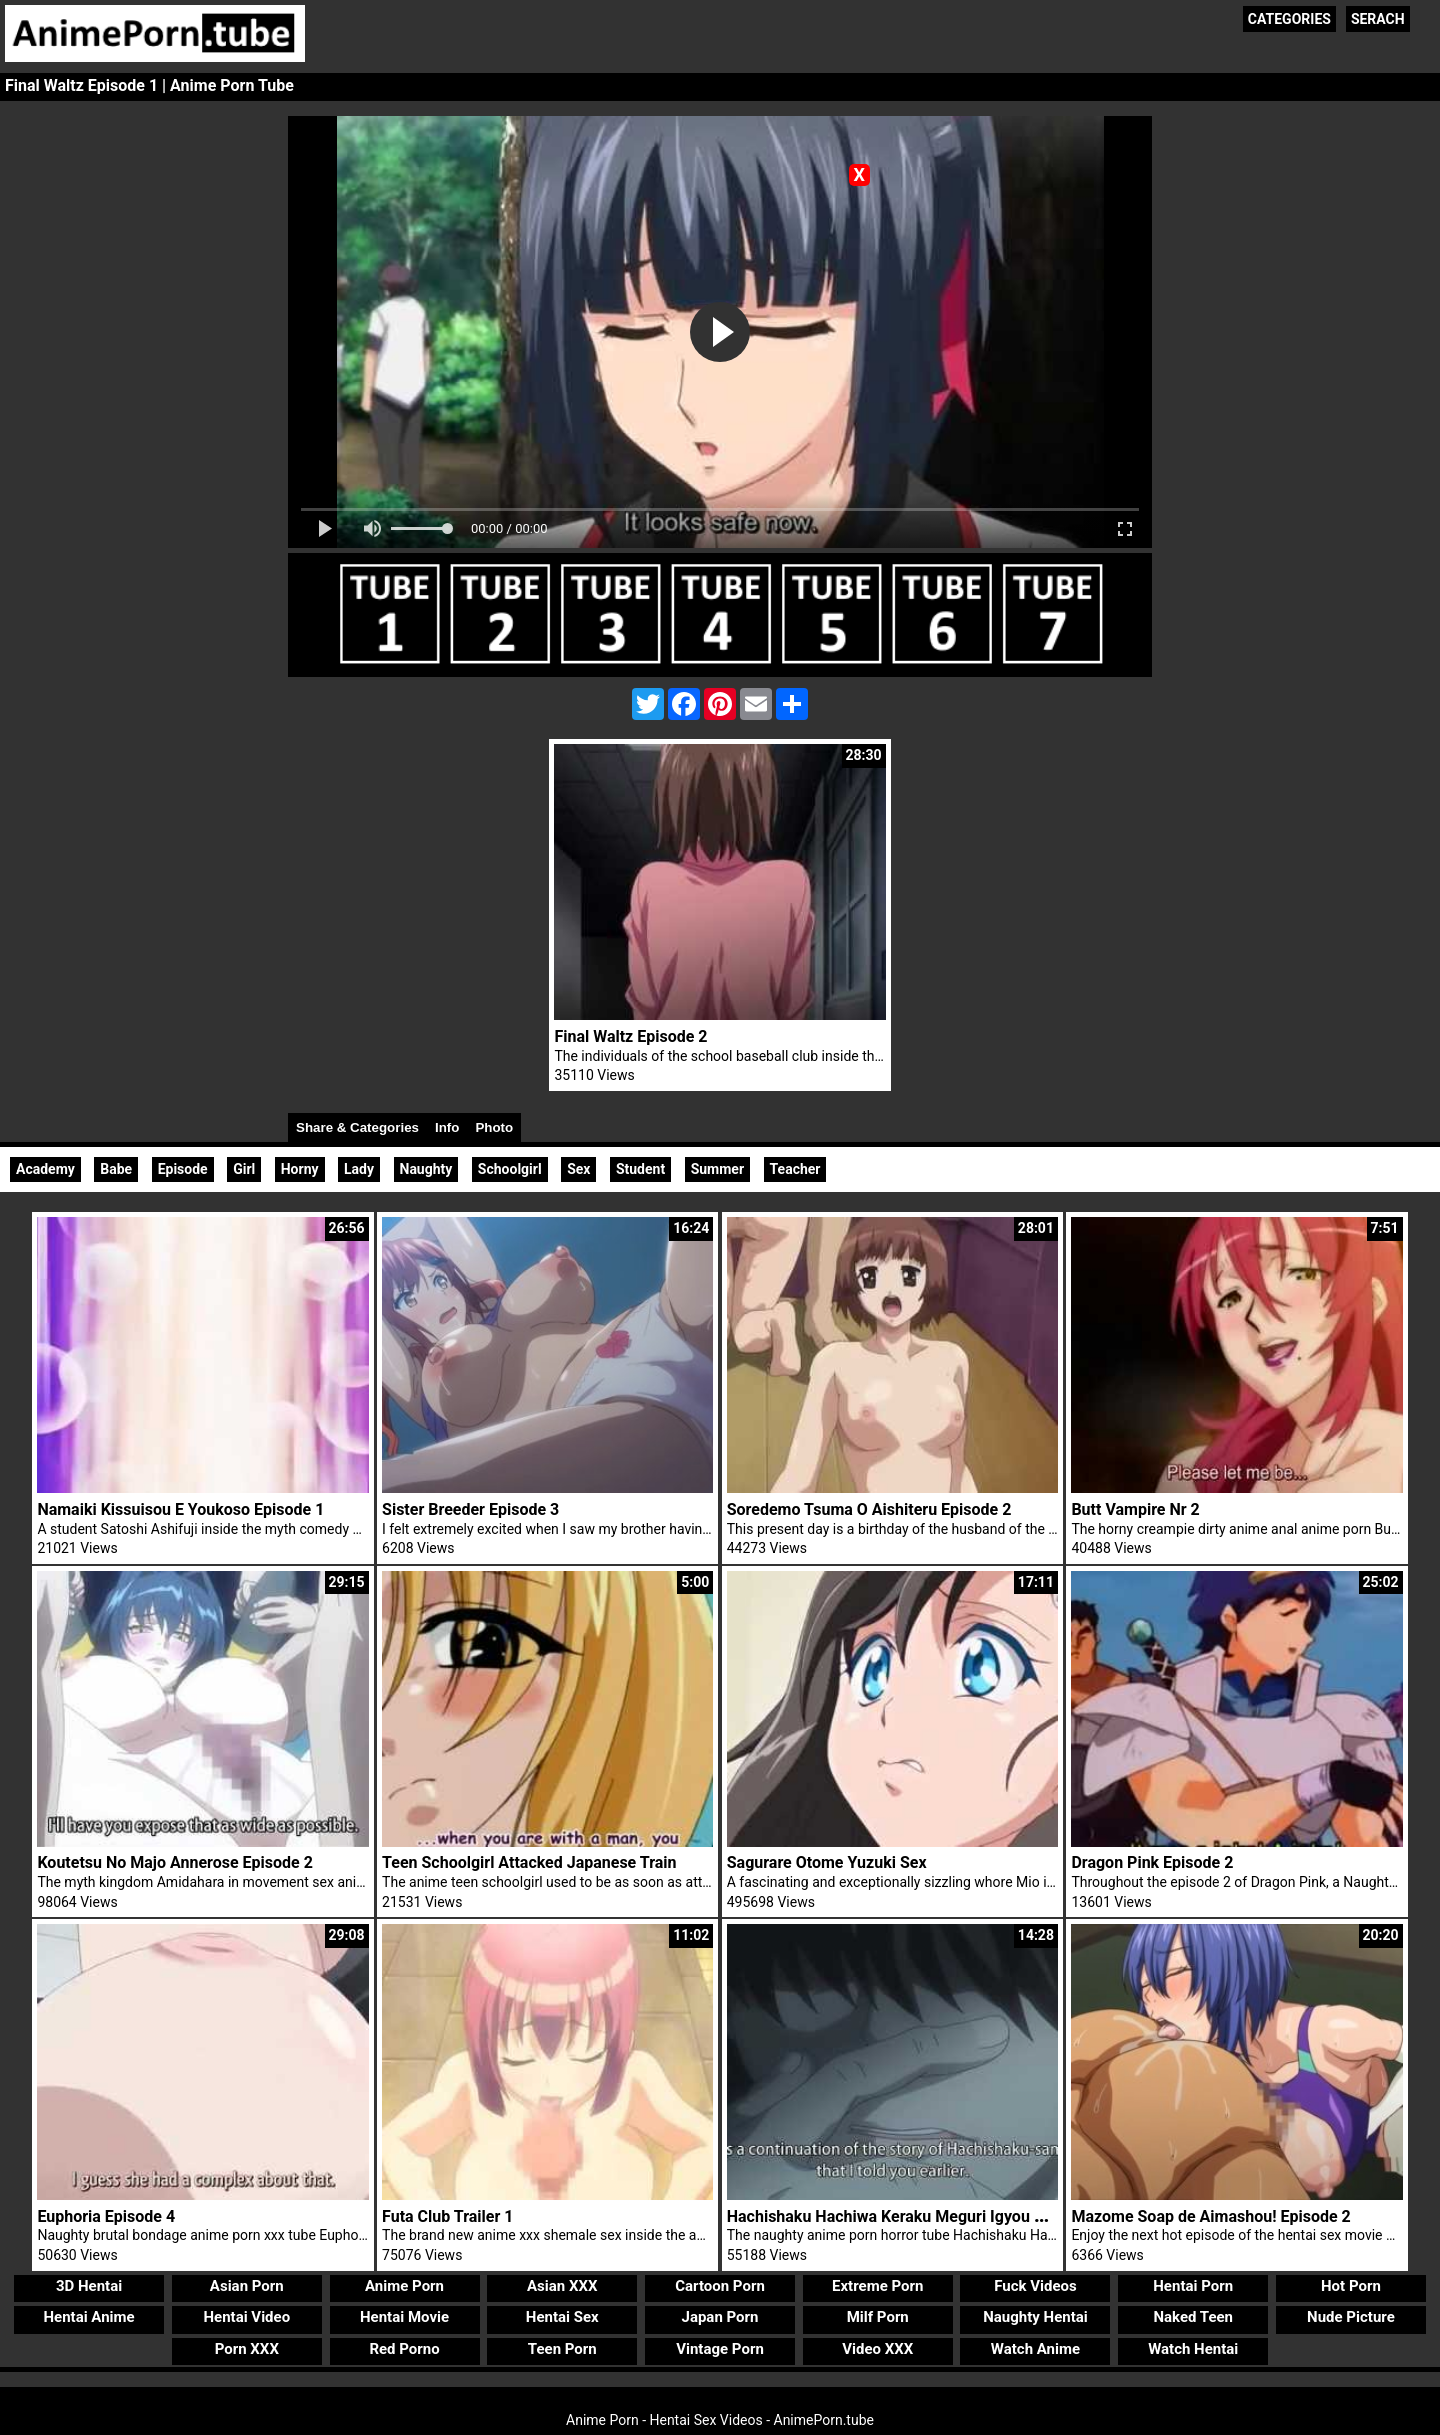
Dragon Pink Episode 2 (1152, 1862)
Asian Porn (247, 2286)
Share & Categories (357, 1127)
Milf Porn (878, 2317)
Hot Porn (1351, 2286)
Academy (45, 1169)
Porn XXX (247, 2349)
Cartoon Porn (720, 2286)
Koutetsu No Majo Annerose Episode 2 (174, 1862)
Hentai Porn (1193, 2286)
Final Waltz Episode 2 (630, 1036)
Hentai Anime (88, 2317)
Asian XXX (562, 2286)
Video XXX (877, 2349)
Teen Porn (562, 2349)
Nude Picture (1351, 2317)
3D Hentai (89, 2286)
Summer (717, 1169)
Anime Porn (404, 2286)
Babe (116, 1169)
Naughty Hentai (1035, 2317)
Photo (494, 1127)
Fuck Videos (1035, 2286)
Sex (578, 1169)
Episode (183, 1169)
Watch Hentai (1193, 2349)
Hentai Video (246, 2317)
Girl (244, 1169)
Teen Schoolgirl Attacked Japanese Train (529, 1862)
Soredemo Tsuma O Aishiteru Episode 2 (869, 1509)
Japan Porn (720, 2317)
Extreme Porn (877, 2286)
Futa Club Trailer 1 (447, 2216)
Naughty (426, 1169)
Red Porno (404, 2349)
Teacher (795, 1169)
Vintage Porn (720, 2349)
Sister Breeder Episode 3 (470, 1509)
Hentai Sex (562, 2317)
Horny (300, 1169)
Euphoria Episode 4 (106, 2216)
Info (447, 1127)
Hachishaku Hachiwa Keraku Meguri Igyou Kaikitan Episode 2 (947, 2216)
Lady (359, 1169)
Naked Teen (1193, 2317)
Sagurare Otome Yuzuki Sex (827, 1862)
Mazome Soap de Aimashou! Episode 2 (1210, 2216)
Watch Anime (1035, 2349)
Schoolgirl (510, 1169)
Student (640, 1169)
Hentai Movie (404, 2317)
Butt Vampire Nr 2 (1135, 1509)
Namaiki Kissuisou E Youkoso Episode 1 (180, 1509)
